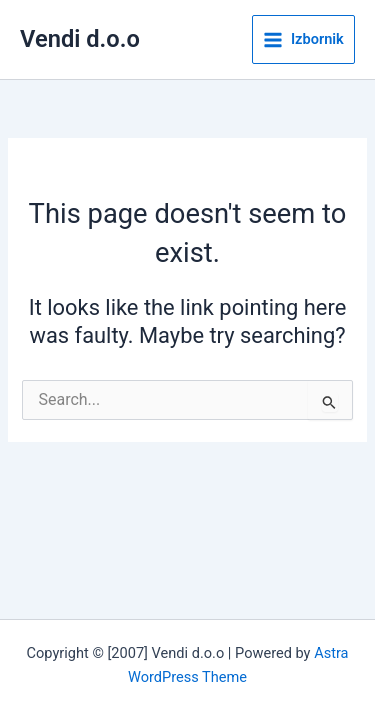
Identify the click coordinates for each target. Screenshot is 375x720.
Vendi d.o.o (80, 39)
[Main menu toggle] (303, 40)
